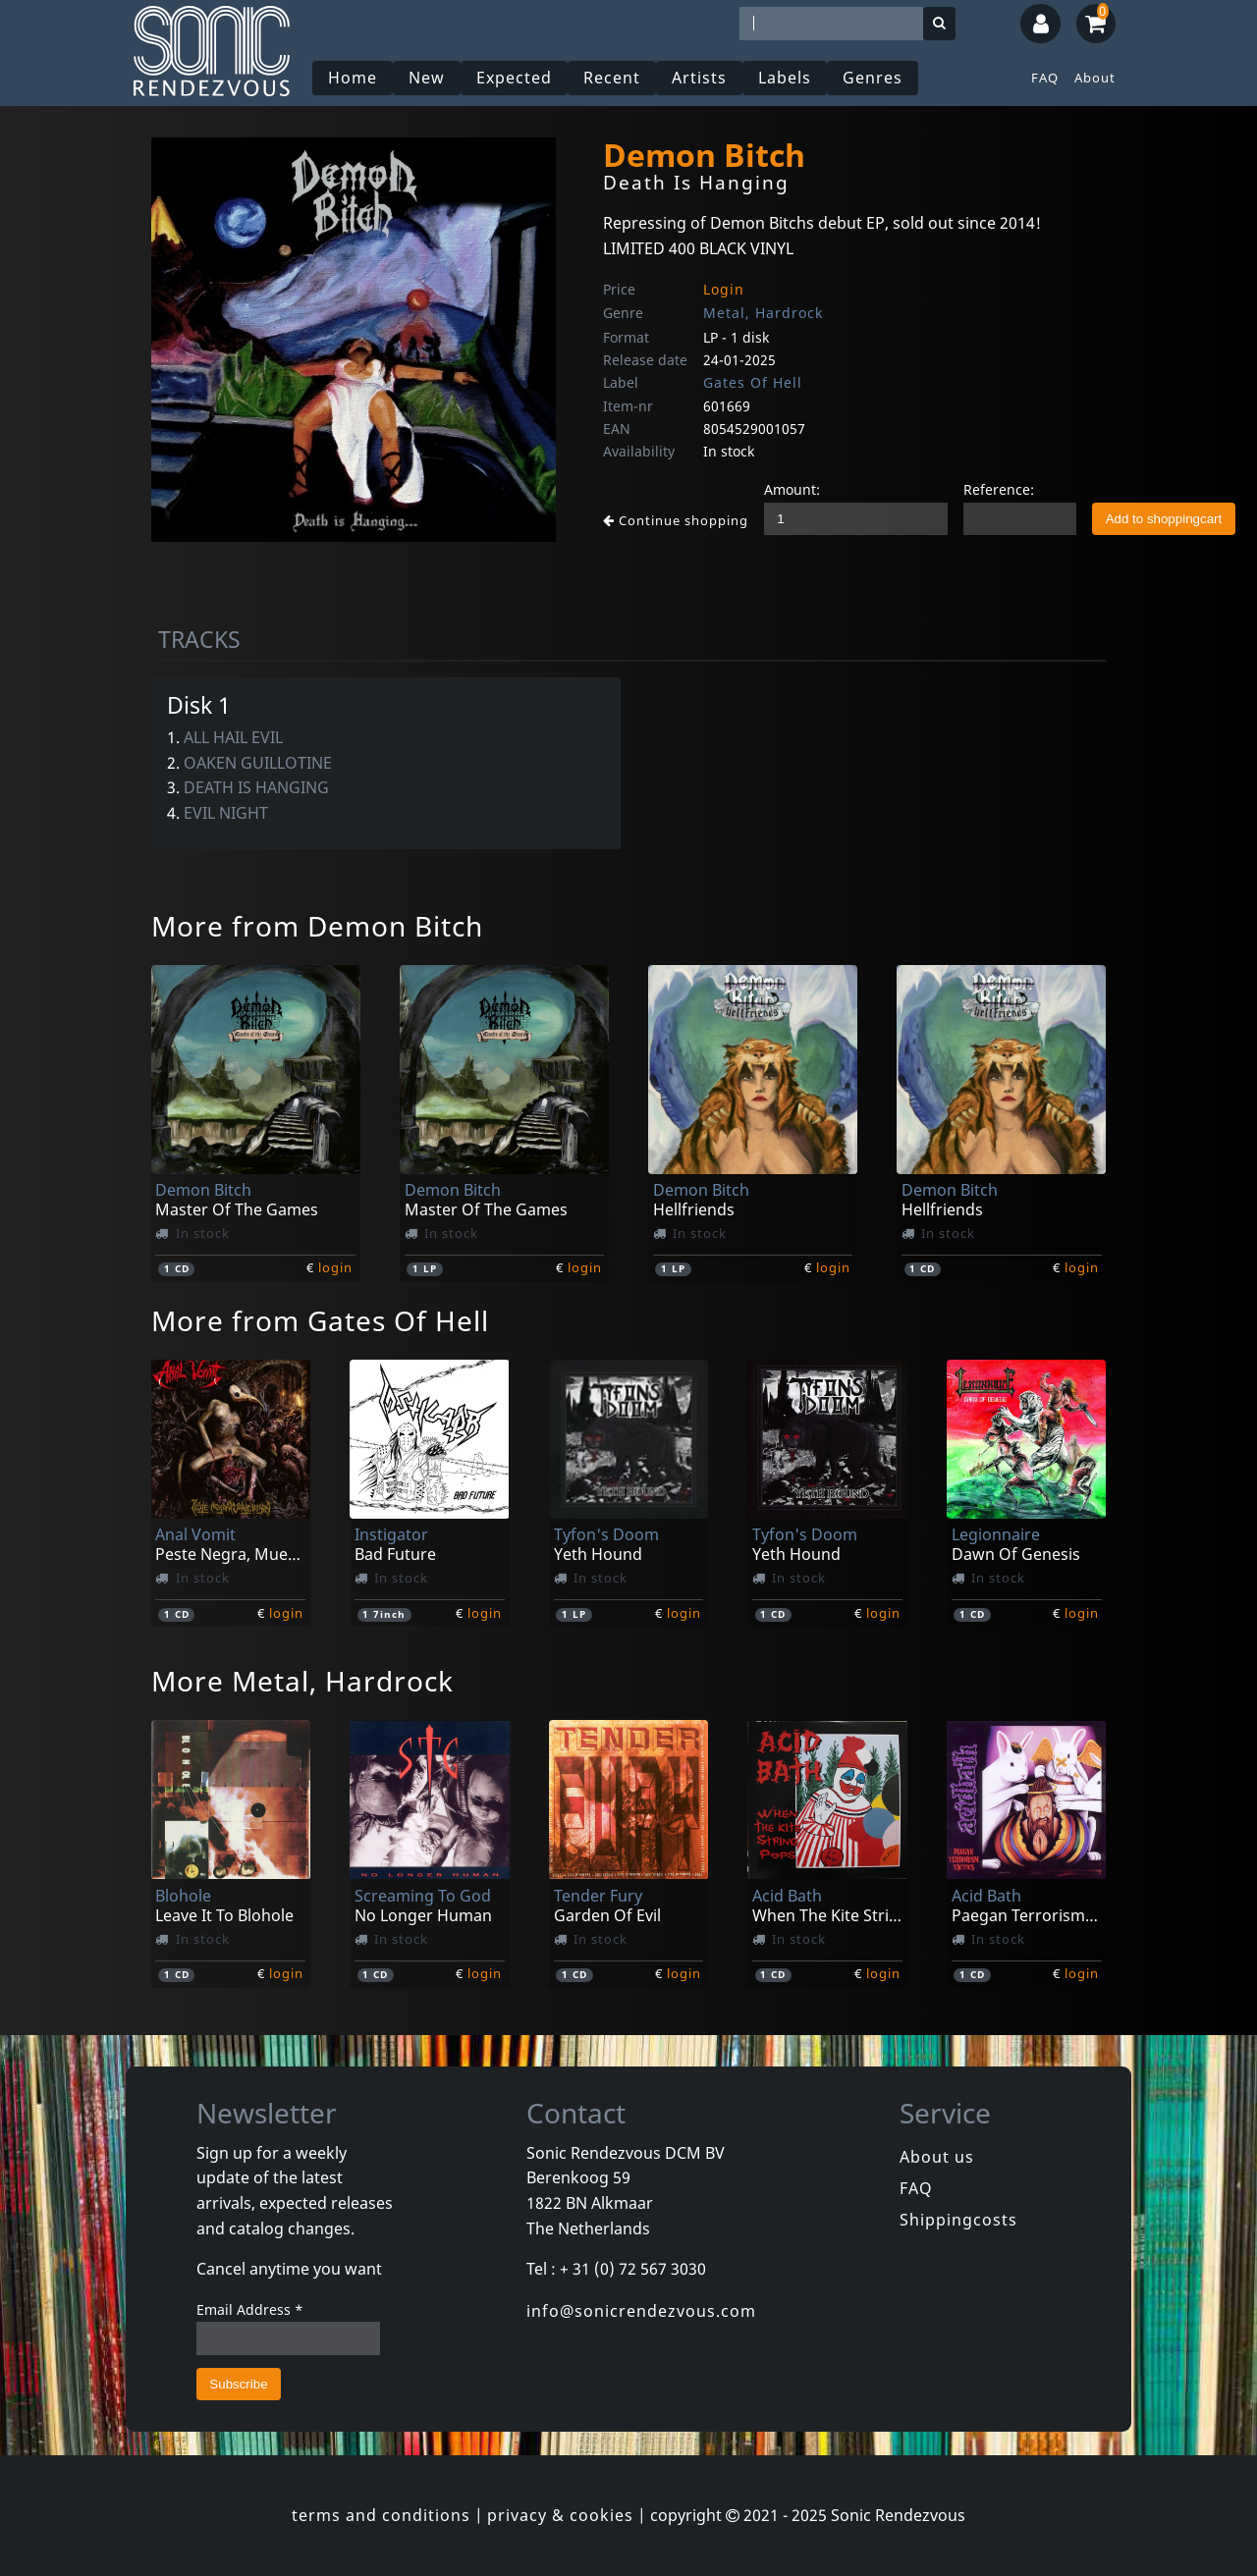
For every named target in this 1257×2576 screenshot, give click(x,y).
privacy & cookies (560, 2515)
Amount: (792, 489)
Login (723, 289)
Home (352, 77)
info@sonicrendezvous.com (641, 2311)
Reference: (998, 489)
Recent (611, 77)
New (427, 77)
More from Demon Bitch (317, 925)
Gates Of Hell (752, 382)
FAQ (1045, 77)
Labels (784, 77)
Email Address (249, 2309)
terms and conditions (381, 2515)
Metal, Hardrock (763, 312)
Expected (514, 77)
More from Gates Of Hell (320, 1320)
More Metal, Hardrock (302, 1680)
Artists (699, 77)
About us (937, 2157)
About (1095, 77)
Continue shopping (675, 520)
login (335, 1267)
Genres (872, 77)
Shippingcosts (958, 2219)
